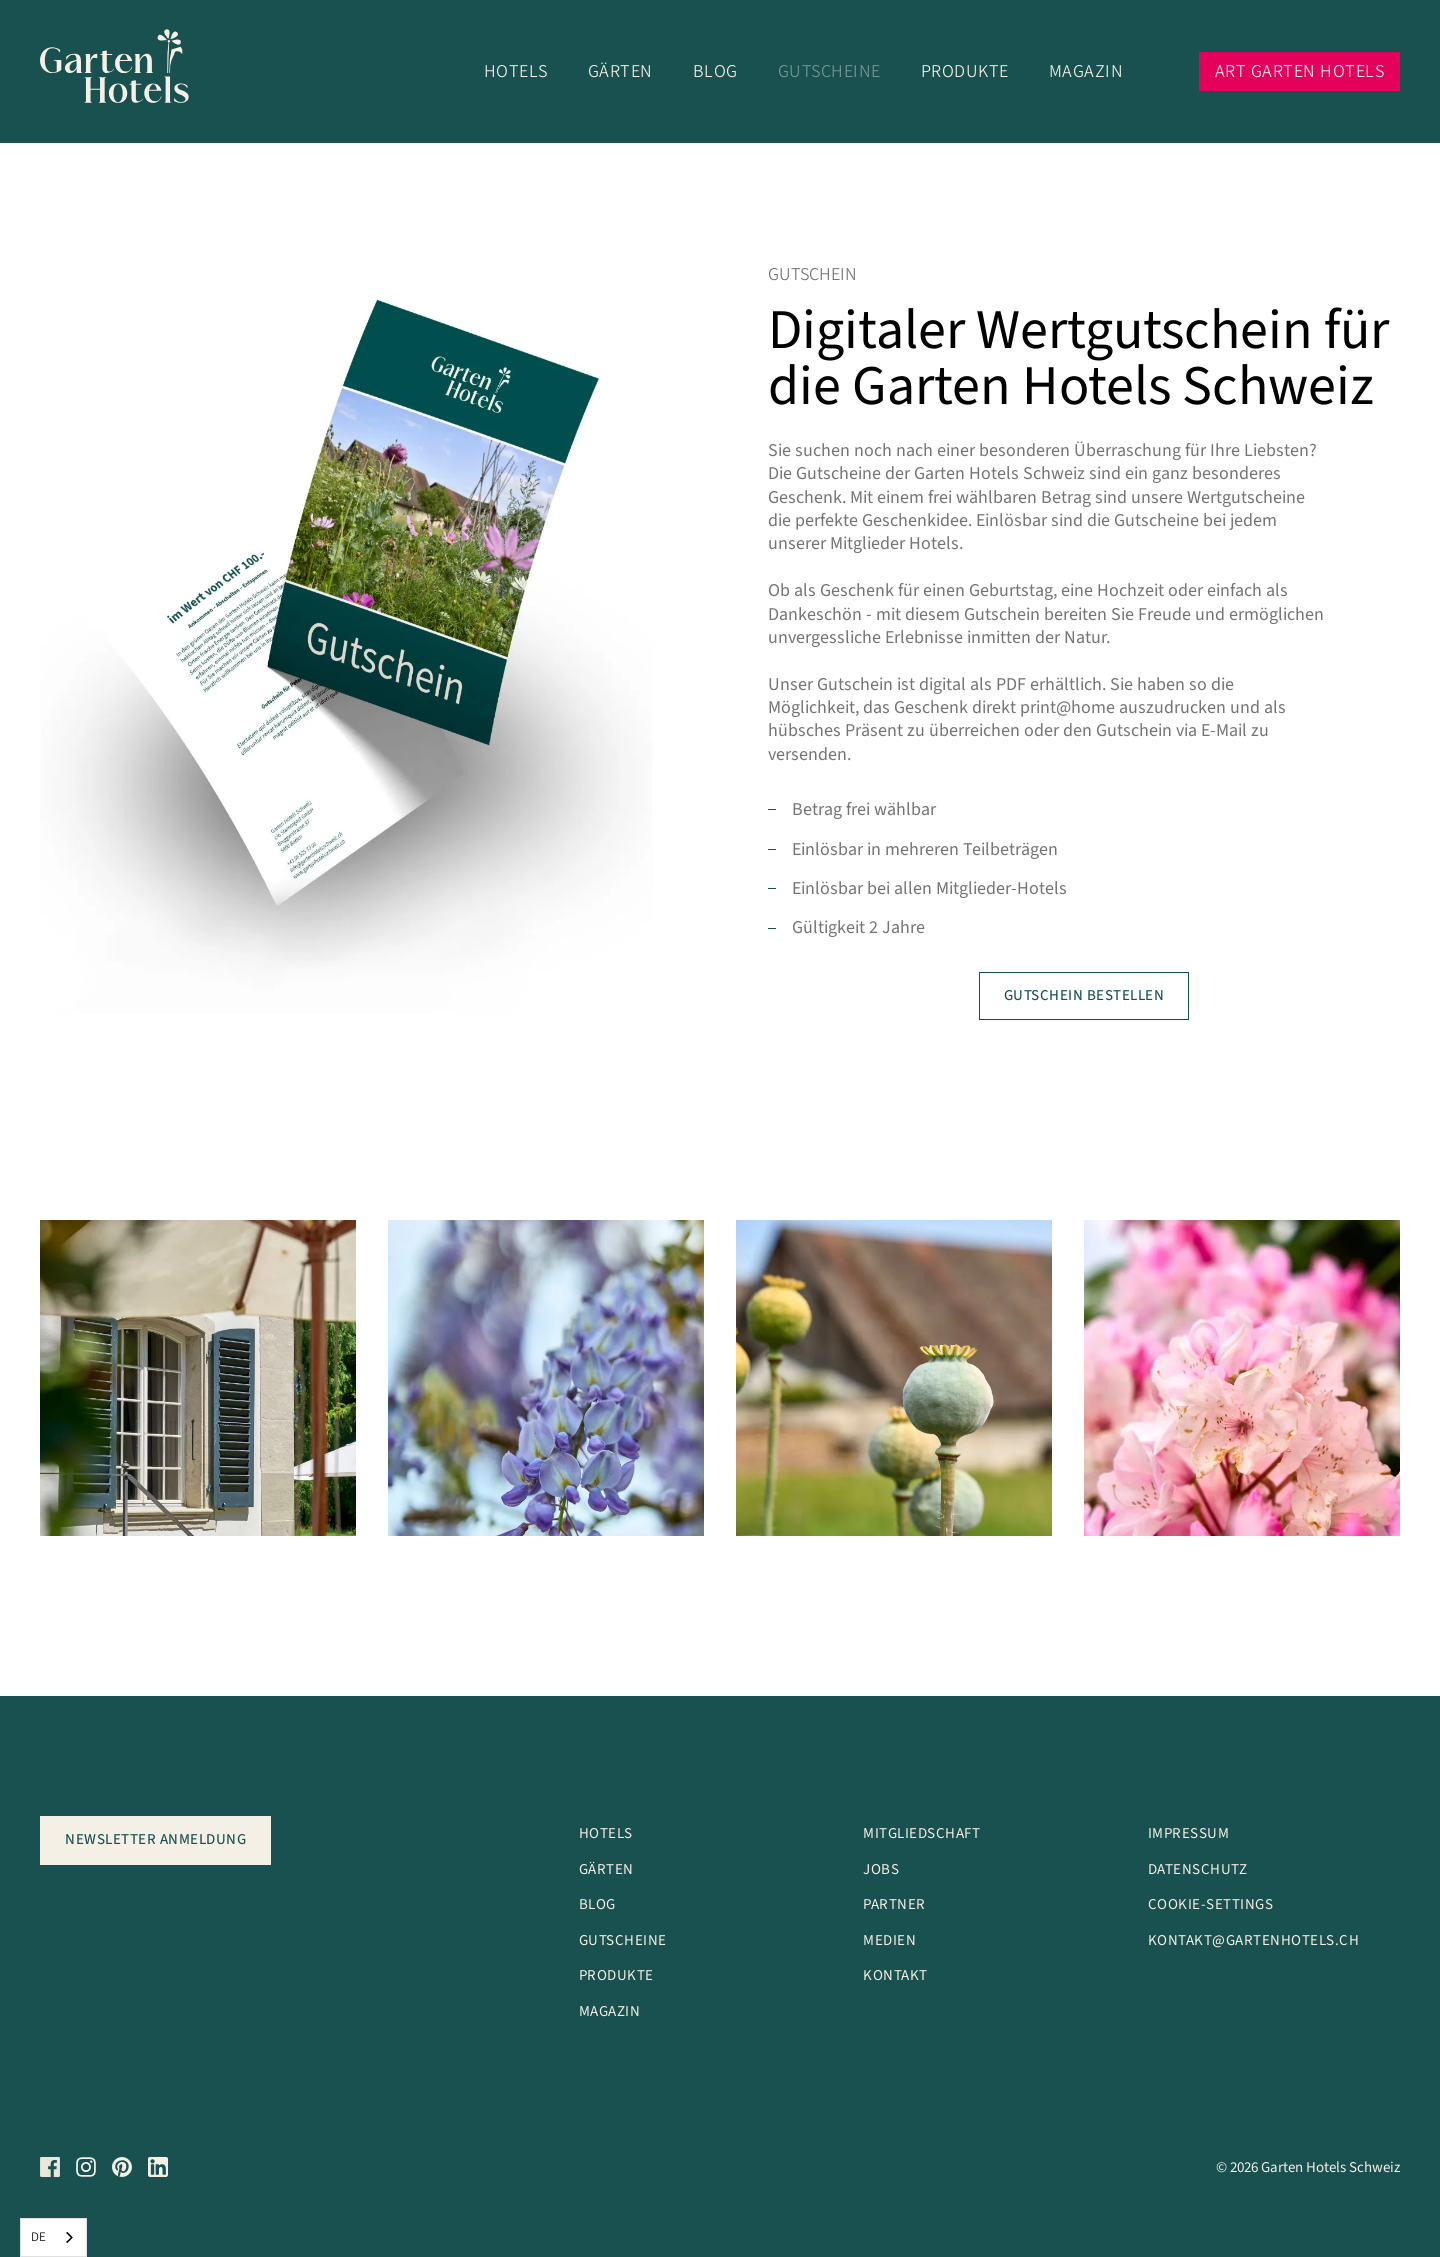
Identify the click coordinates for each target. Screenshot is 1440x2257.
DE (38, 2237)
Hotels (516, 71)
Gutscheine (829, 71)
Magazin (1086, 71)
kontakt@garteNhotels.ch (1254, 1940)
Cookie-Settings (1211, 1904)
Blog (715, 71)
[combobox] (53, 2237)
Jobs (881, 1869)
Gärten (620, 71)
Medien (889, 1940)
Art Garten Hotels (1300, 71)
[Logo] (127, 71)
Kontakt (895, 1975)
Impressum (1189, 1833)
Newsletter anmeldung (155, 1839)
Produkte (965, 71)
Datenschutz (1198, 1869)
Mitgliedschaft (921, 1833)
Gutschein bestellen (1084, 995)
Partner (894, 1904)
